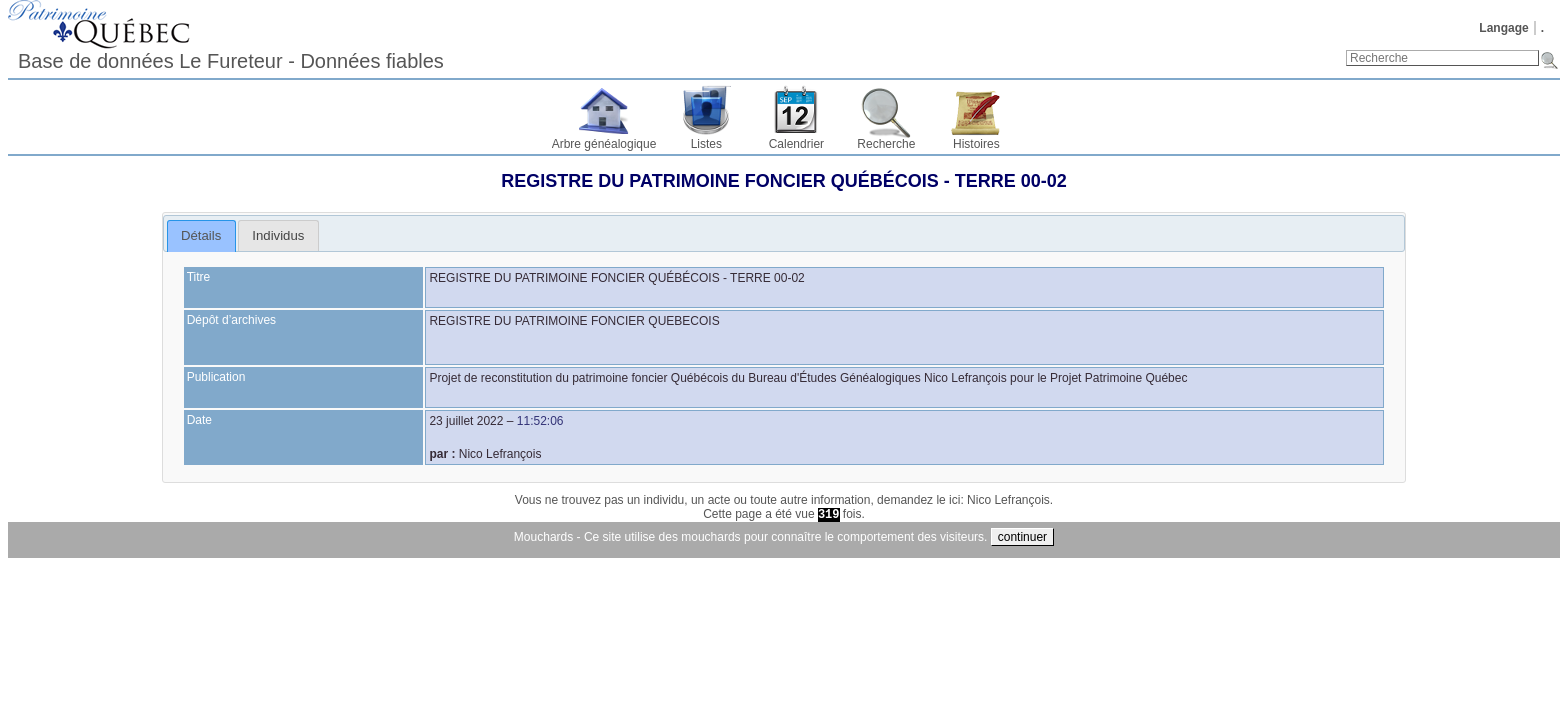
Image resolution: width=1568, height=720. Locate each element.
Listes (706, 144)
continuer (1022, 537)
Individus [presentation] (278, 235)
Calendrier (796, 144)
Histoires (976, 144)
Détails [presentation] (201, 235)
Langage (1503, 28)
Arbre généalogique (604, 144)
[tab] (201, 236)
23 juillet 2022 (466, 421)
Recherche (886, 144)
